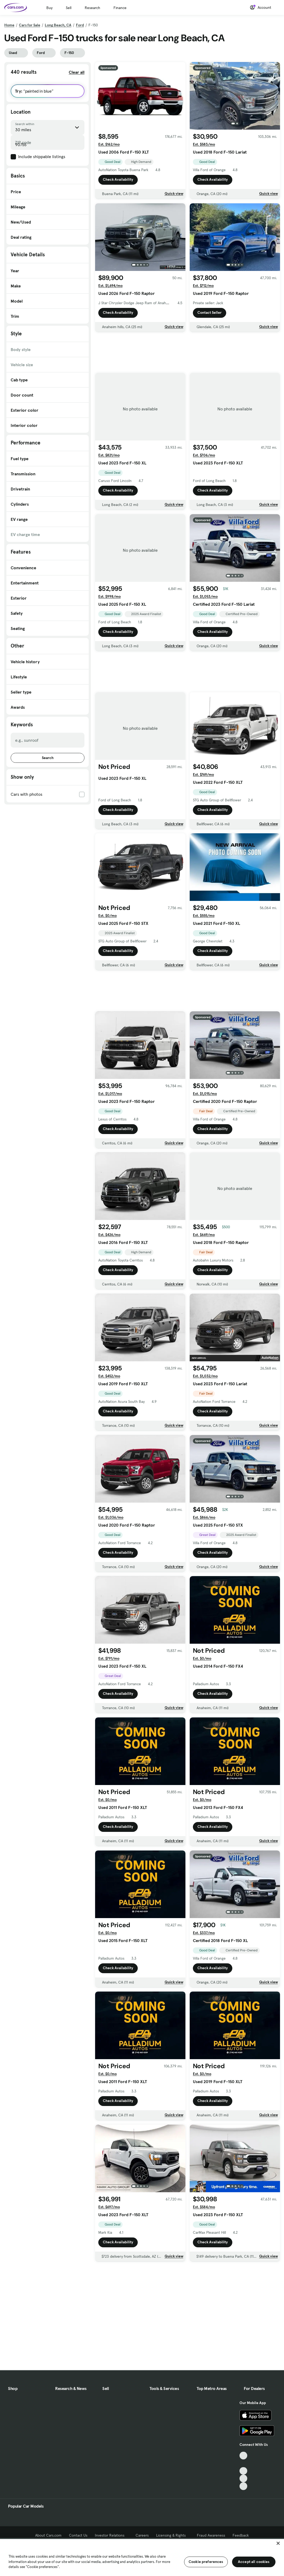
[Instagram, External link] (243, 2478)
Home (9, 25)
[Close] (278, 2543)
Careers (142, 2535)
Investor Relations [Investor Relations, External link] (111, 2535)
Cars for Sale (29, 25)
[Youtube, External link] (243, 2471)
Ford (80, 25)
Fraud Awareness (211, 2535)
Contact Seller (209, 312)
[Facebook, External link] (243, 2463)
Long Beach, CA (58, 25)
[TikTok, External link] (243, 2455)
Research (92, 7)
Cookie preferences (206, 2561)
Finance (120, 7)
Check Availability (118, 179)
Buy (49, 7)
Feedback (241, 2535)
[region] (142, 2557)
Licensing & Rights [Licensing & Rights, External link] (172, 2535)
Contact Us (78, 2535)
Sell (68, 7)
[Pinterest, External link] (243, 2486)
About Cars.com (48, 2535)
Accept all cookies (254, 2561)
